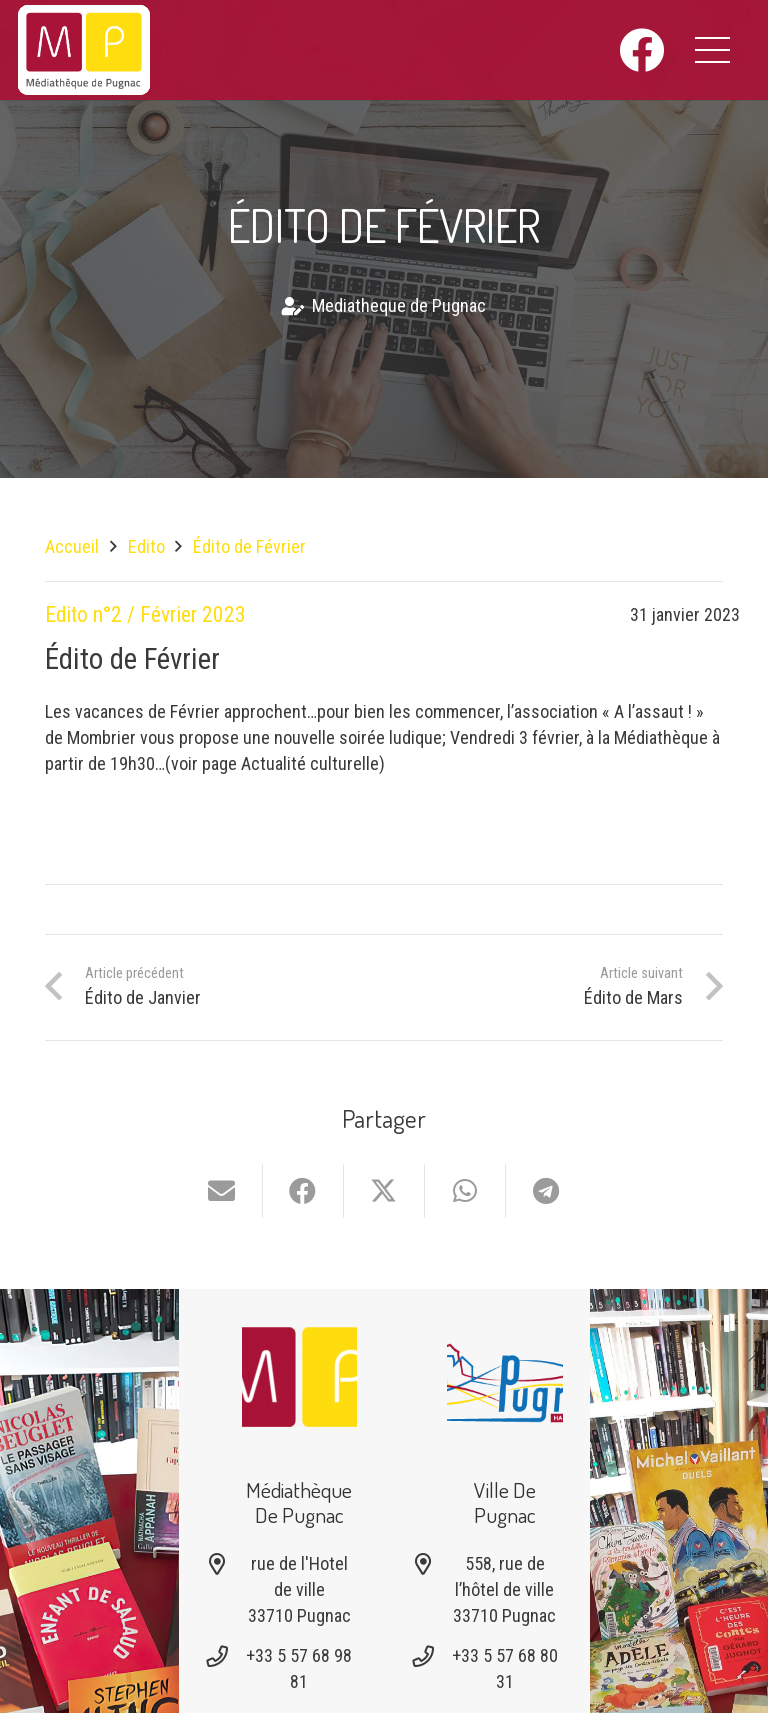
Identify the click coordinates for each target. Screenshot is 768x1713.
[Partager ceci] (303, 1191)
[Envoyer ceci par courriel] (222, 1191)
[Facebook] (641, 50)
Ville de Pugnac (505, 1502)
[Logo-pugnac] (505, 1377)
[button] (713, 50)
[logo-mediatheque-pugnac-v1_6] (84, 50)
